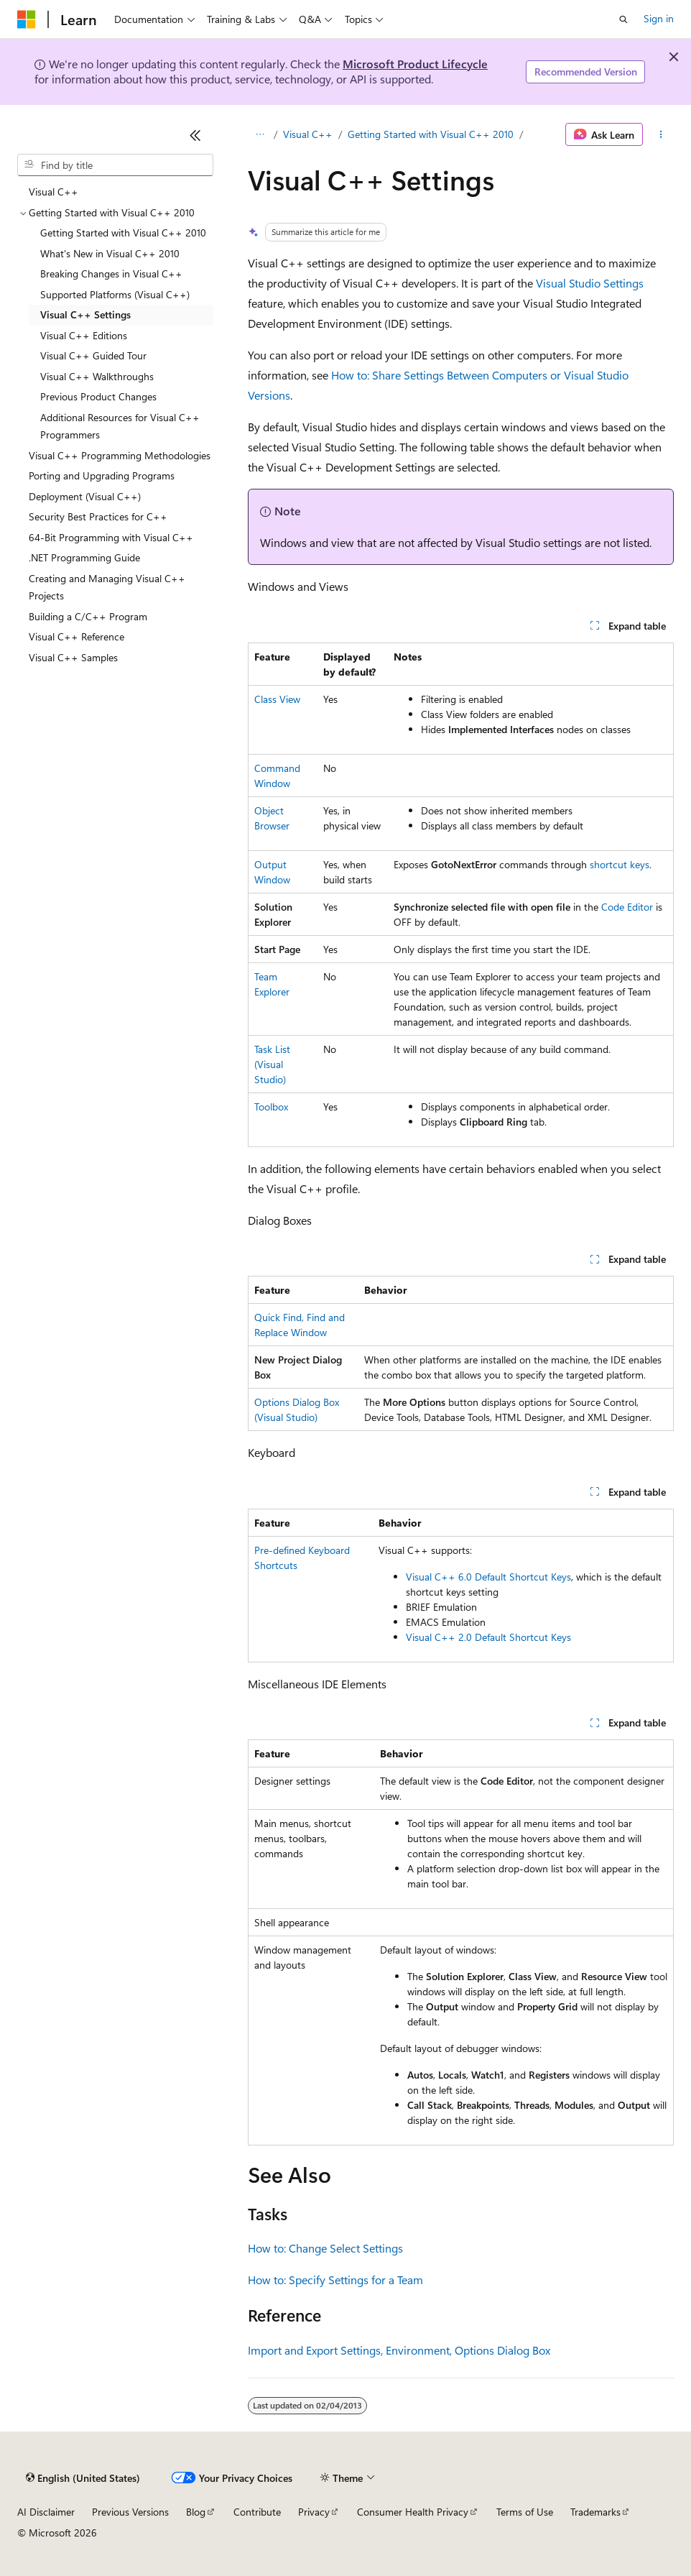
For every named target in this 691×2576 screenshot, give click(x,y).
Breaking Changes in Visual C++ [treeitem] (111, 273)
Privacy (314, 2511)
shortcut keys (619, 864)
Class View (277, 699)
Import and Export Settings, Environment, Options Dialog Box (399, 2350)
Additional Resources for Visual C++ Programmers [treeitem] (120, 426)
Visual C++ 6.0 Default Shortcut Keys (488, 1576)
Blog (195, 2511)
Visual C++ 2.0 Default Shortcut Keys (488, 1637)
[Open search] (623, 19)
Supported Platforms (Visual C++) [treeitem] (115, 294)
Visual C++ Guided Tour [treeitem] (93, 355)
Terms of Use (524, 2511)
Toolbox (271, 1106)
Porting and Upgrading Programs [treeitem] (102, 475)
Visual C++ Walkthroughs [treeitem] (97, 376)
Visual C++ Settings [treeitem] (85, 314)
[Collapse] (195, 135)
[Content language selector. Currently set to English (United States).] (83, 2478)
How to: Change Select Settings (325, 2247)
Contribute (257, 2511)
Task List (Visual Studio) (272, 1064)
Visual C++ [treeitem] (53, 191)
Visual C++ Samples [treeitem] (73, 657)
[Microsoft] (26, 19)
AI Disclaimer (46, 2511)
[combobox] (115, 165)
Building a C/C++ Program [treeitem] (88, 616)
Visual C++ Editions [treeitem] (83, 335)
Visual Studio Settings (590, 282)
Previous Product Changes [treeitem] (98, 396)
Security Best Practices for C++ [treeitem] (98, 516)
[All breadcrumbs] (260, 134)
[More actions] (661, 134)
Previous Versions (130, 2511)
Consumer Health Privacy (412, 2511)
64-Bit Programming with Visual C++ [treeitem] (111, 537)
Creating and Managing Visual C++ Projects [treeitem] (107, 587)
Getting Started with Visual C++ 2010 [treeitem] (123, 232)
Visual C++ (308, 134)
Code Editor (627, 907)
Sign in (659, 18)
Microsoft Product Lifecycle (415, 63)
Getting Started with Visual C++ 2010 (431, 134)
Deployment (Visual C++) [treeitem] (85, 496)
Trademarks (595, 2511)
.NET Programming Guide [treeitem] (84, 557)
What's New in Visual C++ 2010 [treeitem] (110, 253)
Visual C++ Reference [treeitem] (76, 636)
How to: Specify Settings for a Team (335, 2279)
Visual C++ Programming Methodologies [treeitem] (119, 455)
